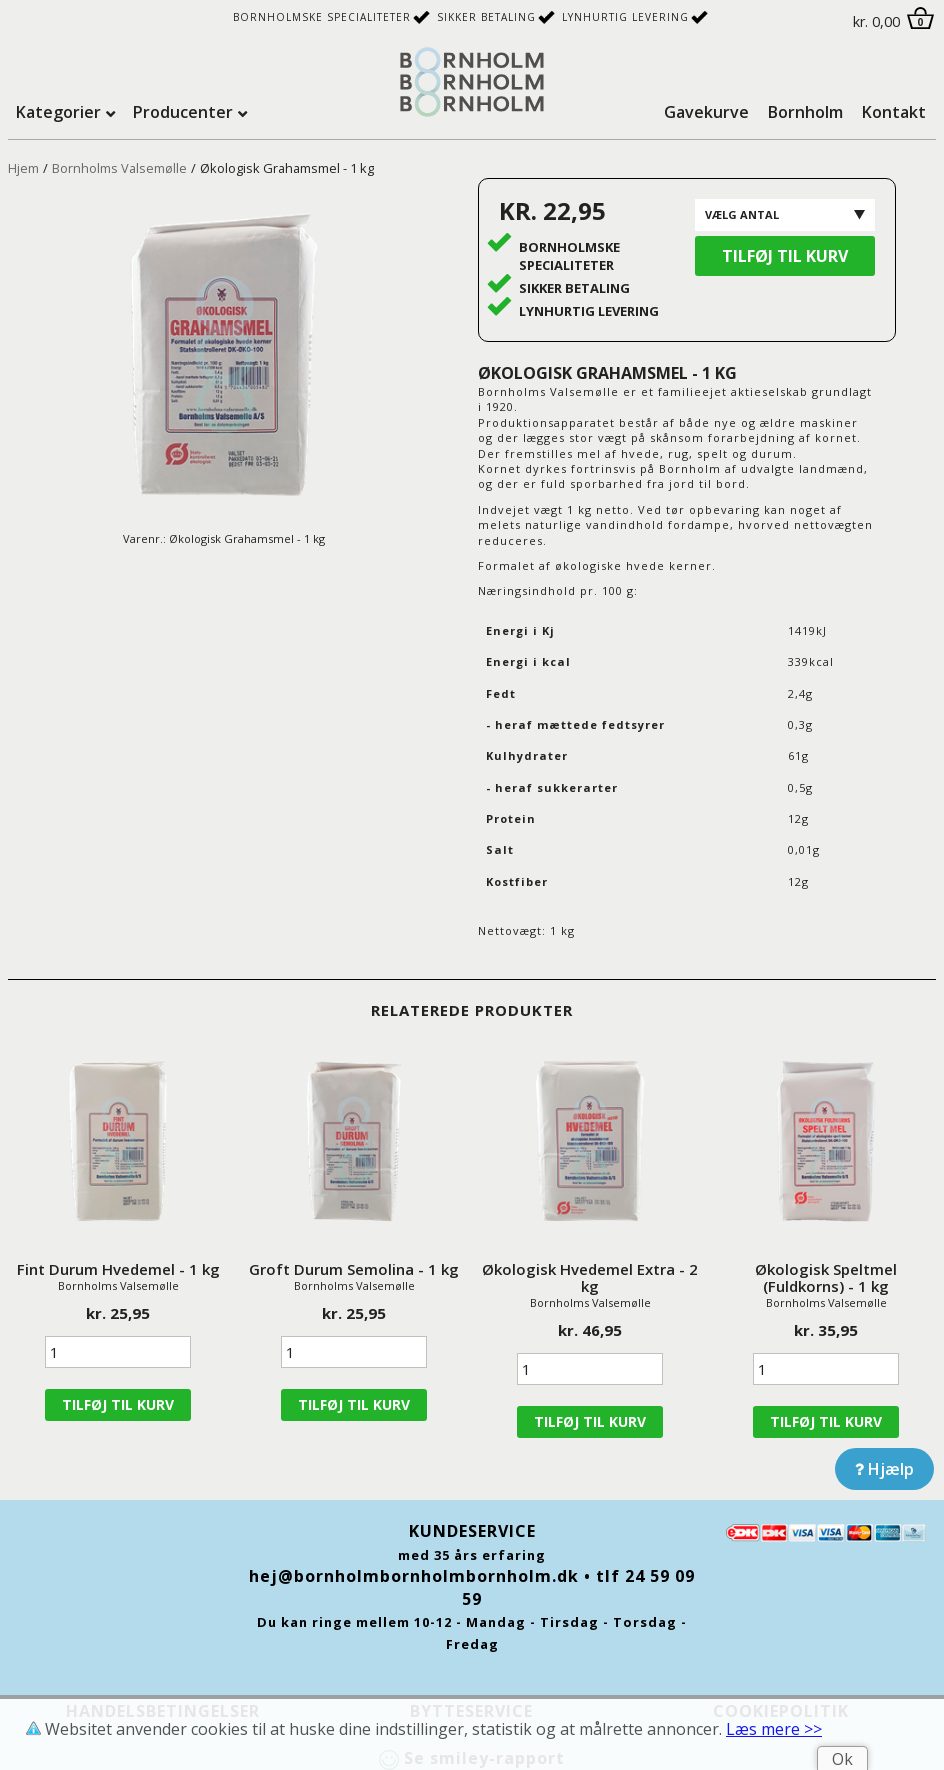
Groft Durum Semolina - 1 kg (354, 1269)
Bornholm (805, 112)
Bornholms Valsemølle (119, 168)
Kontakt (894, 112)
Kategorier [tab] (58, 112)
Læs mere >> (774, 1729)
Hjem (23, 168)
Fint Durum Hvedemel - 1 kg (118, 1269)
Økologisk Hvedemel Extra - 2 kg (590, 1277)
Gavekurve (706, 112)
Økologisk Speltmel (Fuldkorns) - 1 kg (826, 1277)
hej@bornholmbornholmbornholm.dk (414, 1576)
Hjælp (884, 1469)
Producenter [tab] (183, 112)
